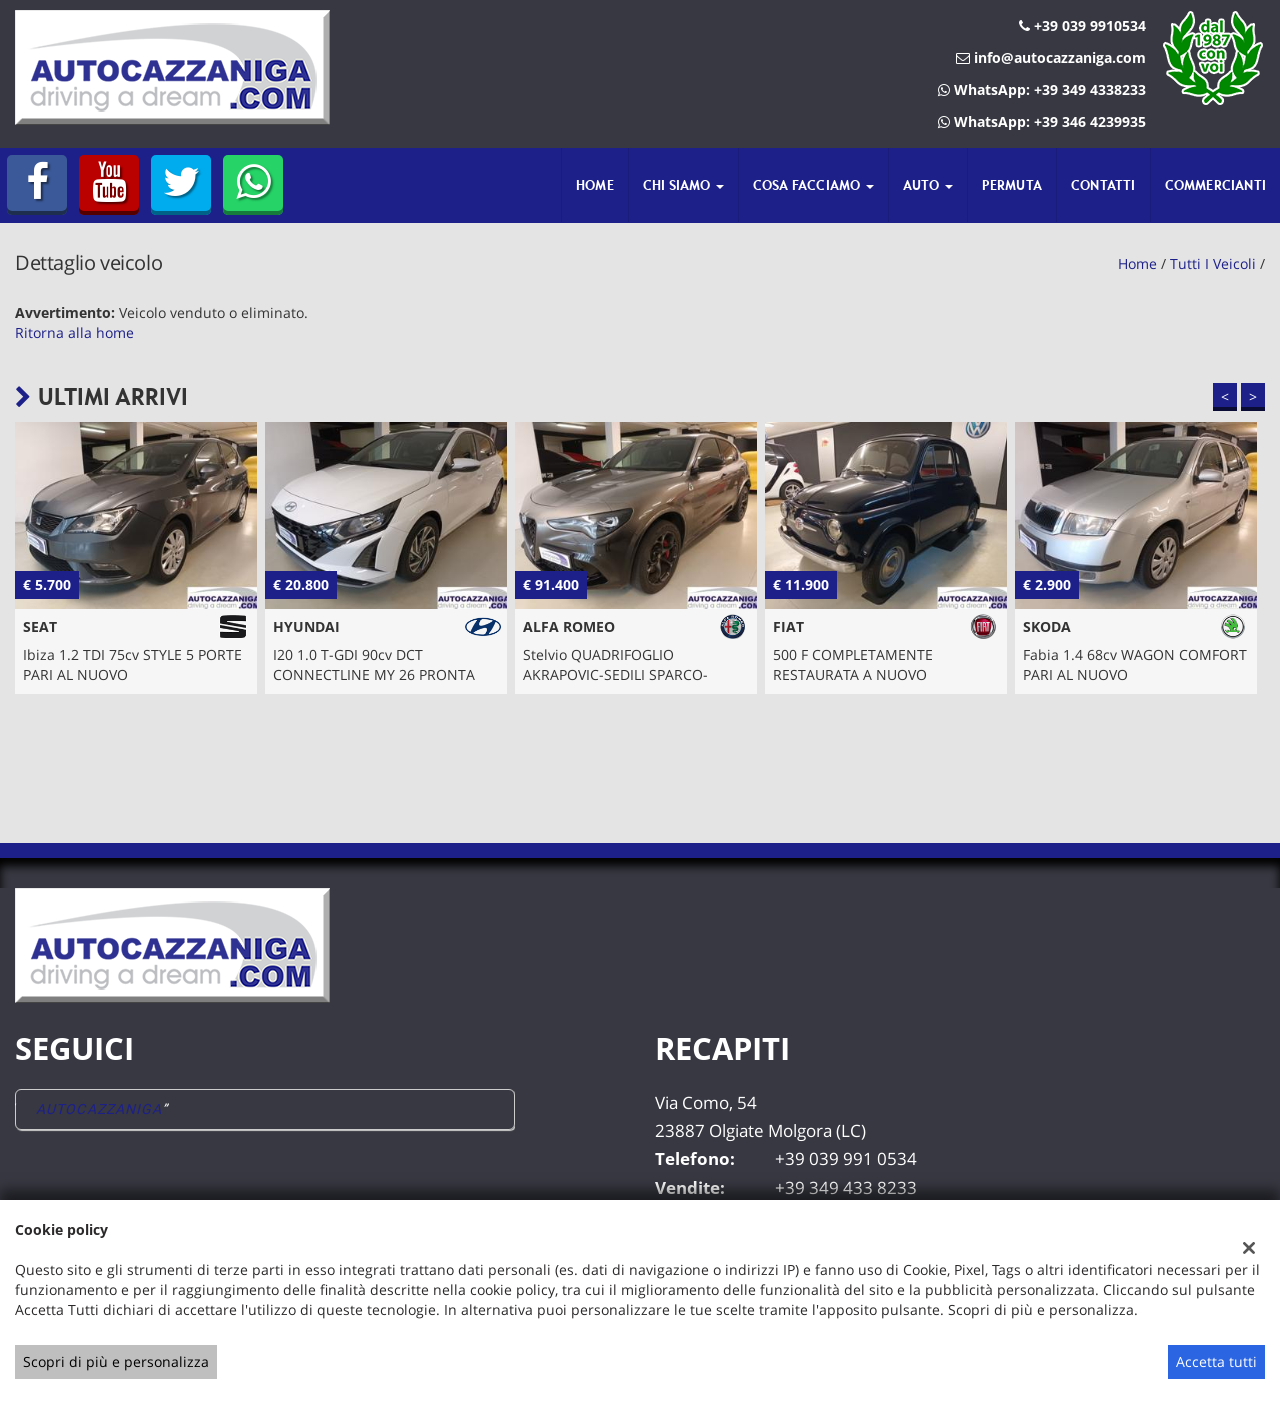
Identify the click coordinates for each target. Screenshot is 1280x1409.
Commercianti (1215, 185)
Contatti (1103, 185)
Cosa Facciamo (813, 185)
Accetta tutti (1216, 1361)
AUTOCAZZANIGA (99, 1109)
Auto (928, 185)
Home (595, 185)
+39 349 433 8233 (846, 1187)
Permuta (1012, 185)
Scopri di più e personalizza (116, 1361)
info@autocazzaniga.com (1051, 57)
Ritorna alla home (74, 332)
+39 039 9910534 (1082, 25)
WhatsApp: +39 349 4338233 (1042, 89)
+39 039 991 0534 (846, 1158)
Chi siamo (683, 185)
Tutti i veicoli (1213, 263)
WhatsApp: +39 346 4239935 (1042, 121)
